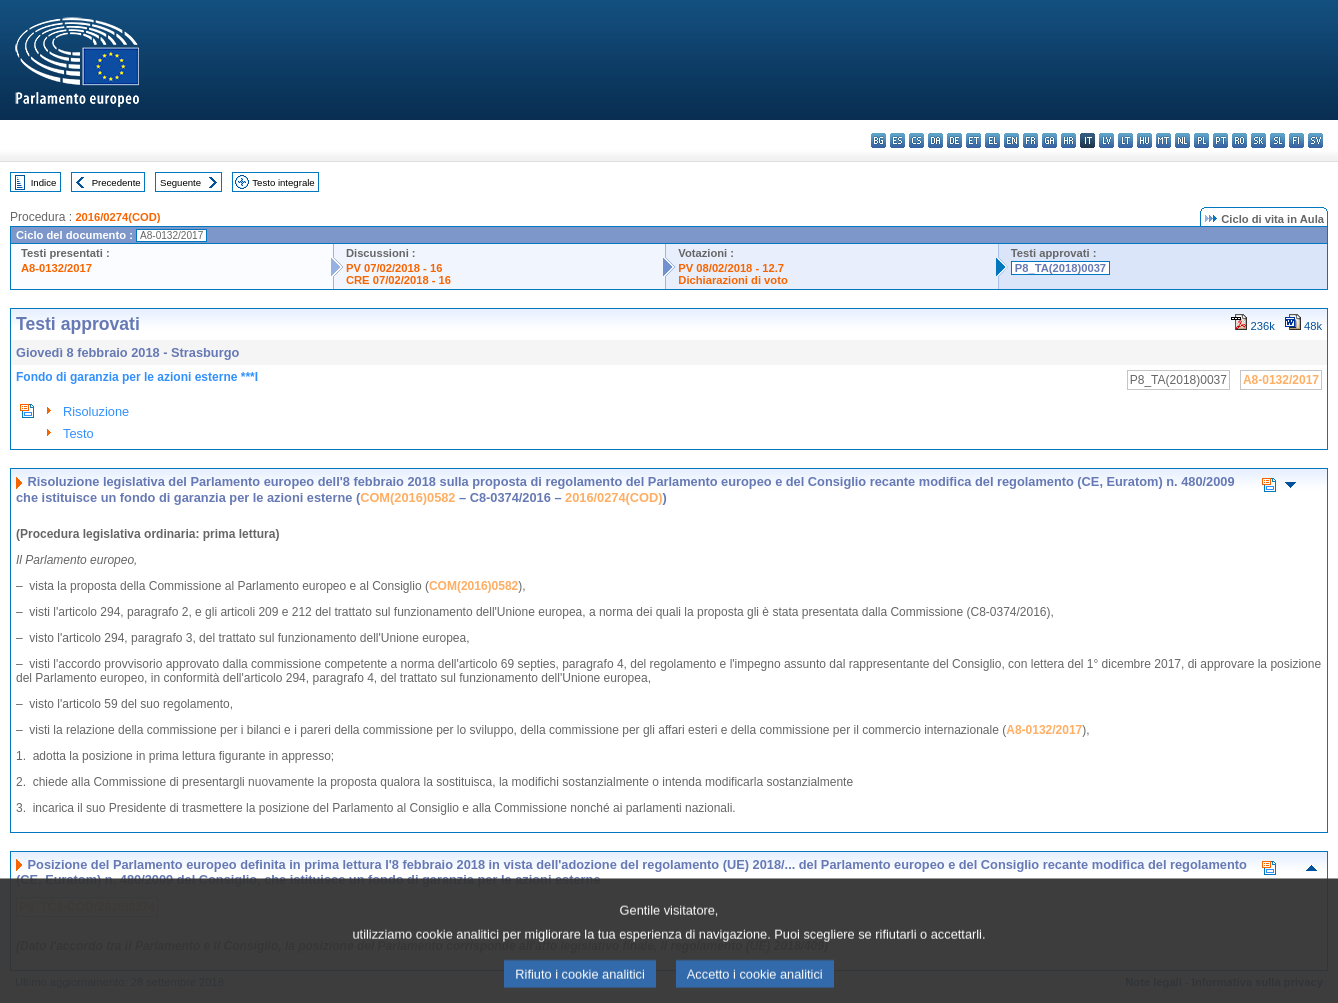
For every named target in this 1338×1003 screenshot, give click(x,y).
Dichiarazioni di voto (732, 280)
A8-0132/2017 (56, 268)
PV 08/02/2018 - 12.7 (731, 268)
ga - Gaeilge (1049, 140)
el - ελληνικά (992, 140)
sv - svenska (1315, 140)
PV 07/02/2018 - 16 (394, 268)
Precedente (116, 182)
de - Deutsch (954, 140)
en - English (1011, 140)
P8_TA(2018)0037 (1060, 268)
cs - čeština (916, 140)
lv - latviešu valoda (1106, 140)
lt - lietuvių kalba (1125, 140)
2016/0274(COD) (117, 217)
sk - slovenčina (1258, 140)
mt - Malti (1163, 140)
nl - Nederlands (1182, 140)
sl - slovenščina (1277, 140)
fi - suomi (1296, 140)
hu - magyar (1144, 140)
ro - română (1239, 140)
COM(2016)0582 (407, 497)
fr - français (1030, 140)
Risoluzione (96, 411)
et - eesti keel (973, 140)
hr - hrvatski (1068, 140)
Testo (78, 433)
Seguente (180, 182)
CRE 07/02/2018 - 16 (398, 280)
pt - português (1220, 140)
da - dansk (935, 140)
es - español (897, 140)
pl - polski (1201, 140)
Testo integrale (283, 182)
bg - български (878, 140)
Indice (44, 182)
